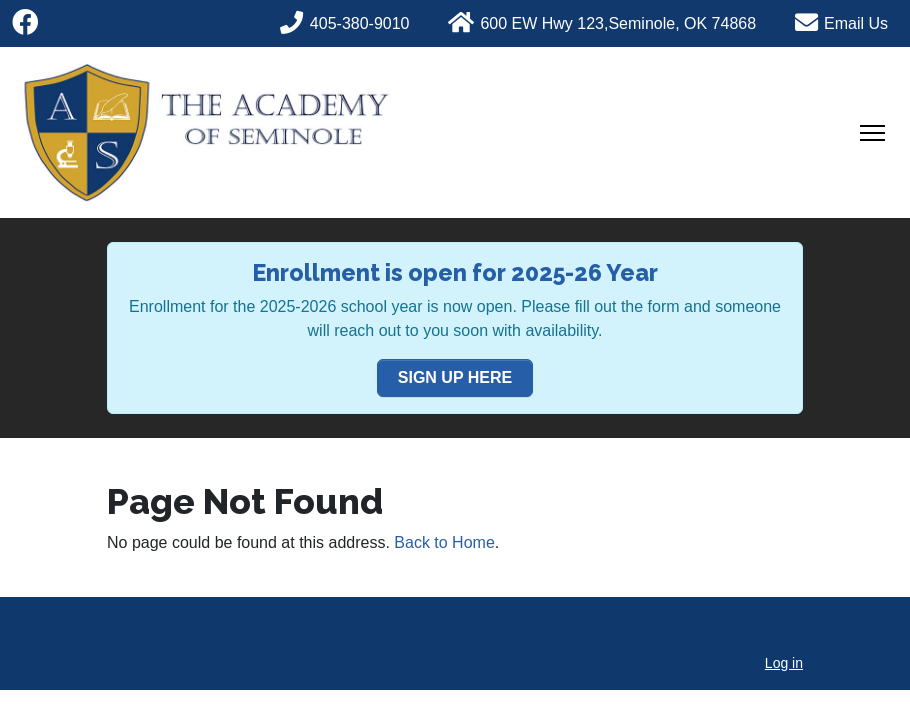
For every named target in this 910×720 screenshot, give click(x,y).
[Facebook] (25, 23)
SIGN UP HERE (455, 377)
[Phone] (356, 21)
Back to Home (444, 542)
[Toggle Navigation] (872, 133)
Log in (784, 663)
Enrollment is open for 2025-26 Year (455, 272)
